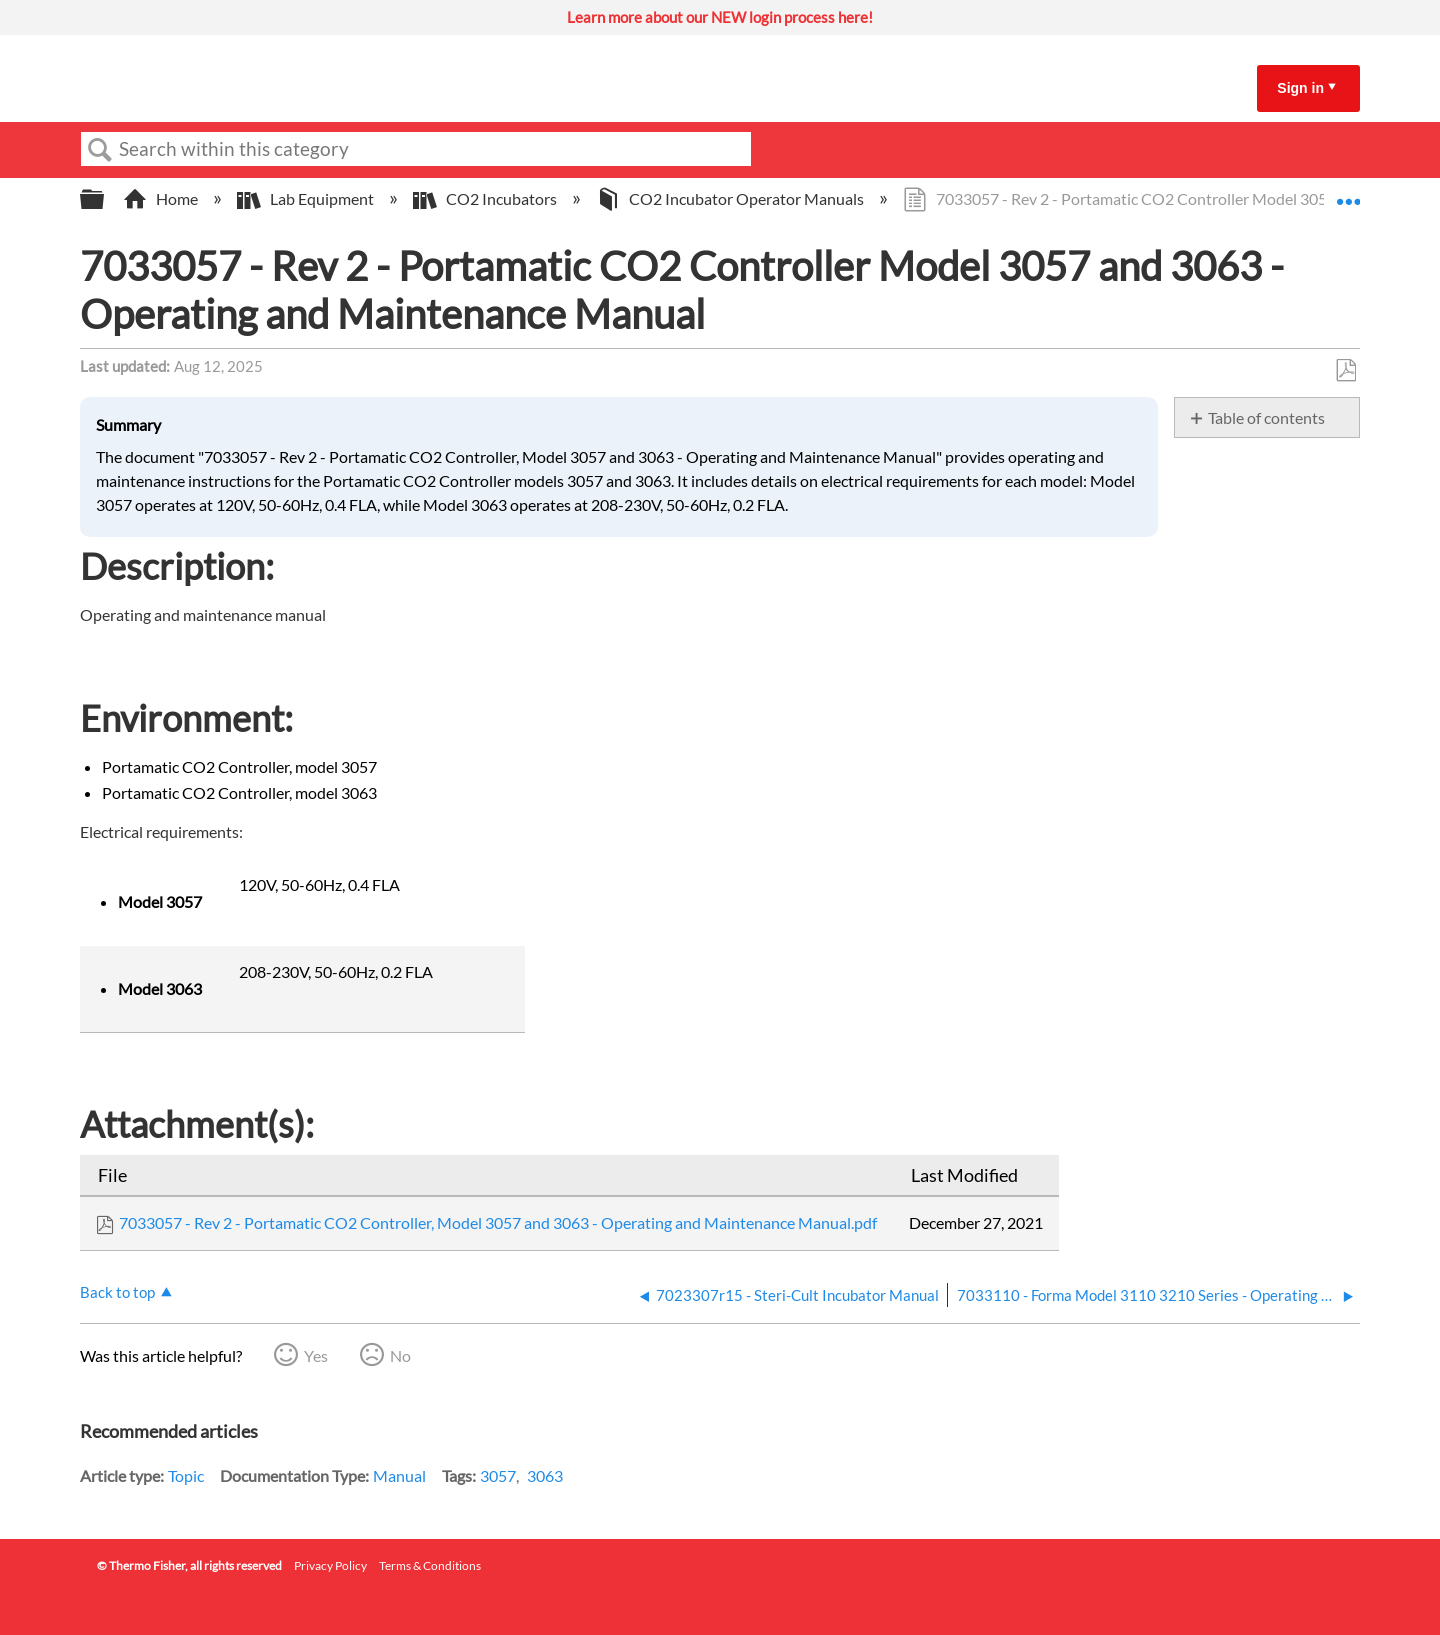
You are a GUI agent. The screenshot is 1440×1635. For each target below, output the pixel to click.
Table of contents (1266, 417)
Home (162, 198)
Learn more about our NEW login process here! (720, 17)
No (400, 1355)
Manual (399, 1475)
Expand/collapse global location (1348, 193)
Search (100, 150)
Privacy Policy (330, 1565)
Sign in (1300, 88)
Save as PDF (1345, 371)
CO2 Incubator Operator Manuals (731, 198)
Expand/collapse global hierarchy (105, 199)
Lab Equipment (307, 198)
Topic (186, 1475)
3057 (498, 1475)
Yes (316, 1355)
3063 (545, 1475)
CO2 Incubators (486, 198)
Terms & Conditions (430, 1565)
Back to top (117, 1292)
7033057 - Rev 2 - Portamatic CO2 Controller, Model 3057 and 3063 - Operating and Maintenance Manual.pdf (498, 1222)
